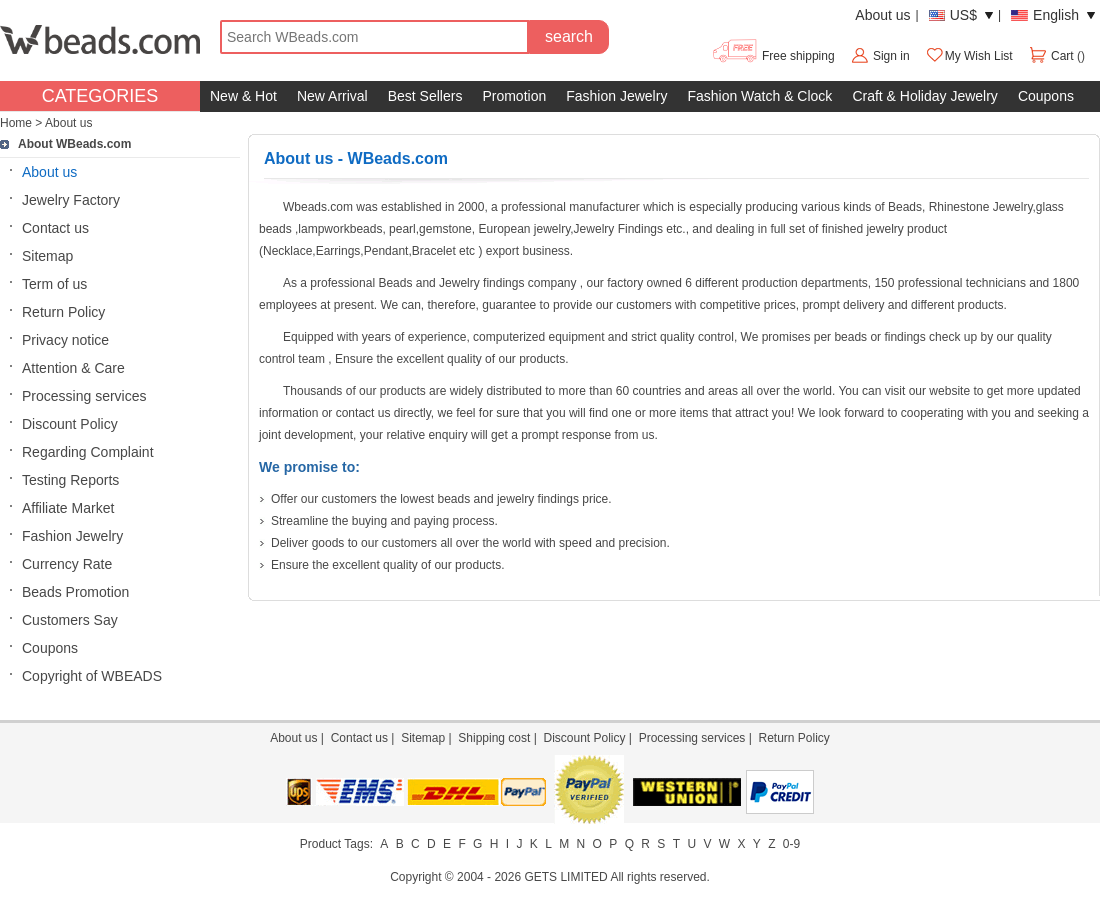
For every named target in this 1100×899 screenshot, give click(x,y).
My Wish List (969, 56)
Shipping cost (494, 738)
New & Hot (243, 96)
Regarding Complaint (88, 452)
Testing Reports (70, 480)
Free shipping (772, 56)
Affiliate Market (68, 508)
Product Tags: (336, 844)
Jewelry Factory (71, 200)
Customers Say (70, 620)
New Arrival (332, 96)
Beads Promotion (75, 592)
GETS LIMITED (565, 877)
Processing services (84, 396)
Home (16, 123)
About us (882, 15)
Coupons (1046, 96)
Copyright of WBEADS (92, 676)
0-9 (791, 844)
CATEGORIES (100, 96)
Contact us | (366, 738)
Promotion (514, 96)
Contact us (55, 228)
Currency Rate (67, 564)
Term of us (54, 284)
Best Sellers (425, 96)
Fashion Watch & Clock (759, 96)
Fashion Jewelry (616, 96)
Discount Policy (70, 424)
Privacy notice (65, 340)
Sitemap (47, 256)
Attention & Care (73, 368)
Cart (1052, 56)
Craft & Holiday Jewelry (925, 96)
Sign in (891, 56)
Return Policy (63, 312)
